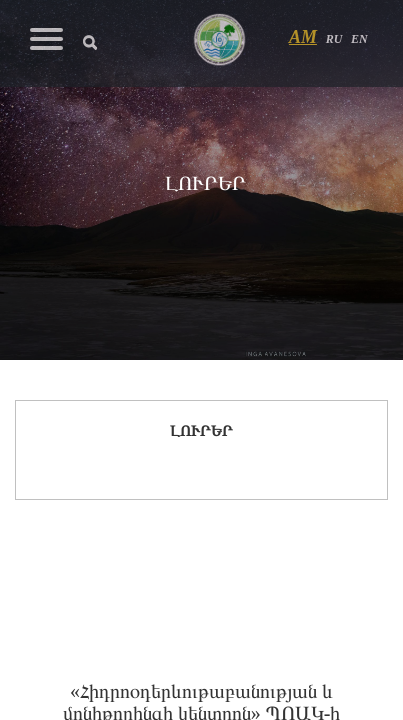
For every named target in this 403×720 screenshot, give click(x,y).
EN (359, 39)
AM (303, 37)
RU (334, 39)
